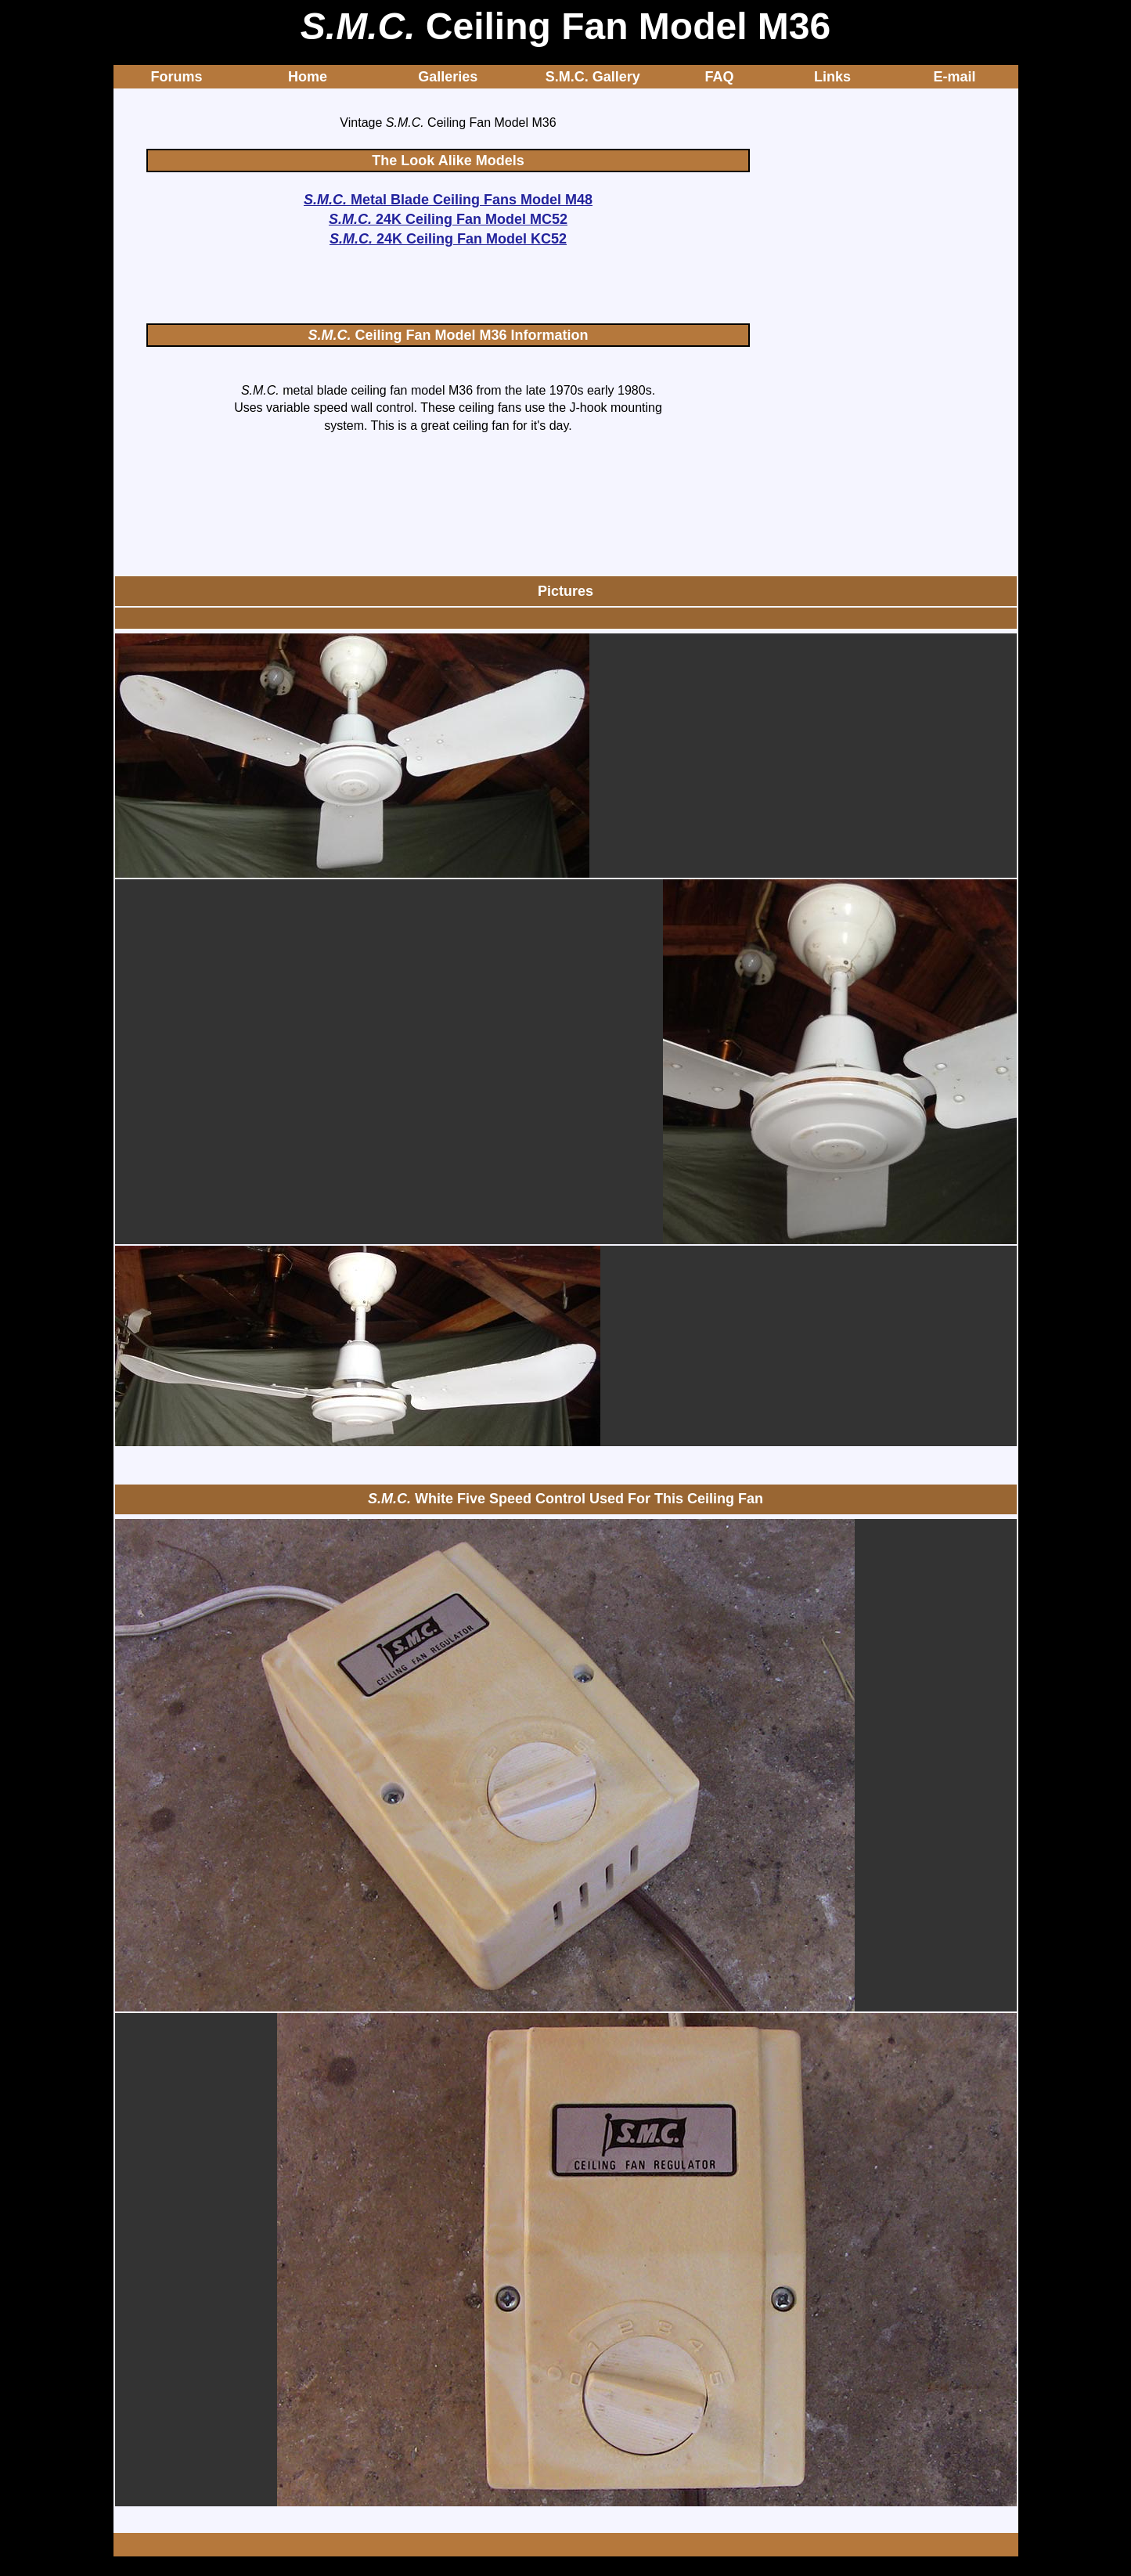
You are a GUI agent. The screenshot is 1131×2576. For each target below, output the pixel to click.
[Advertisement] (448, 286)
